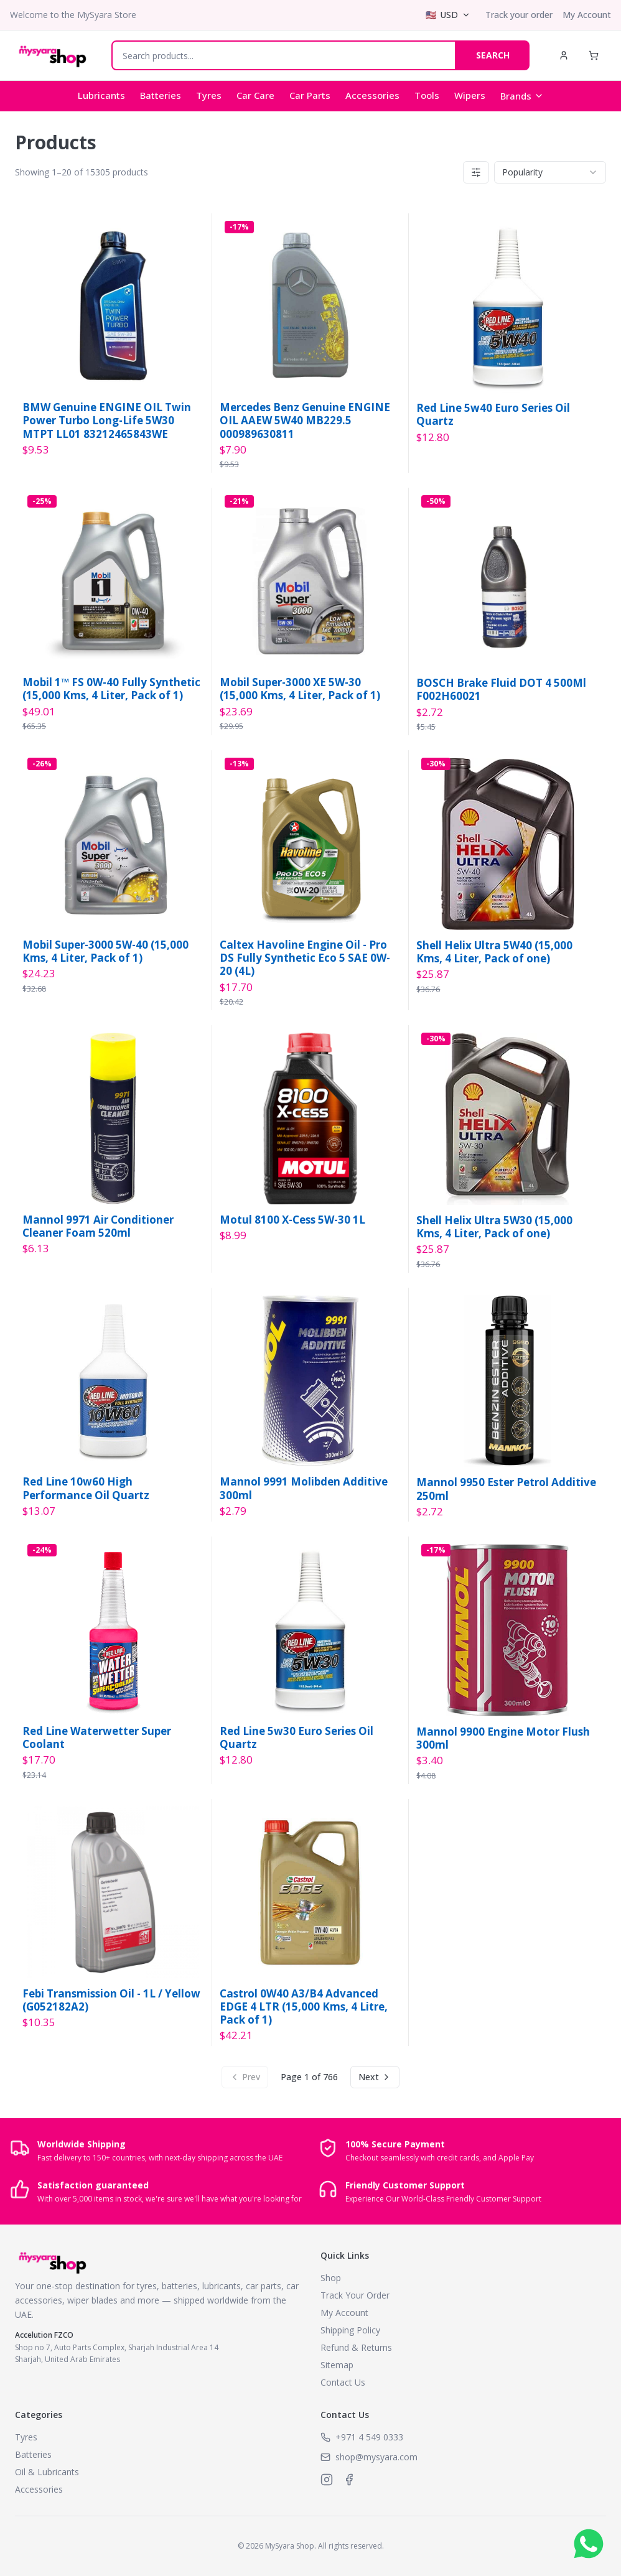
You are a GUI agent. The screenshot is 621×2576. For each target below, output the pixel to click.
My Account (587, 15)
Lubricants (101, 95)
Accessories (372, 95)
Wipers (469, 95)
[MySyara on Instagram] (326, 2479)
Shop (330, 2278)
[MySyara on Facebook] (349, 2479)
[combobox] (550, 172)
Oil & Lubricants (47, 2472)
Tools (426, 95)
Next (374, 2077)
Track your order (519, 15)
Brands (522, 96)
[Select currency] (448, 15)
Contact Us (342, 2382)
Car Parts (309, 95)
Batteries (160, 95)
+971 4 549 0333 (369, 2437)
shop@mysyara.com (376, 2457)
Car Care (255, 95)
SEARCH (493, 55)
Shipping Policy (350, 2330)
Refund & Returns (356, 2347)
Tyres (209, 95)
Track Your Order (355, 2295)
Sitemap (336, 2365)
